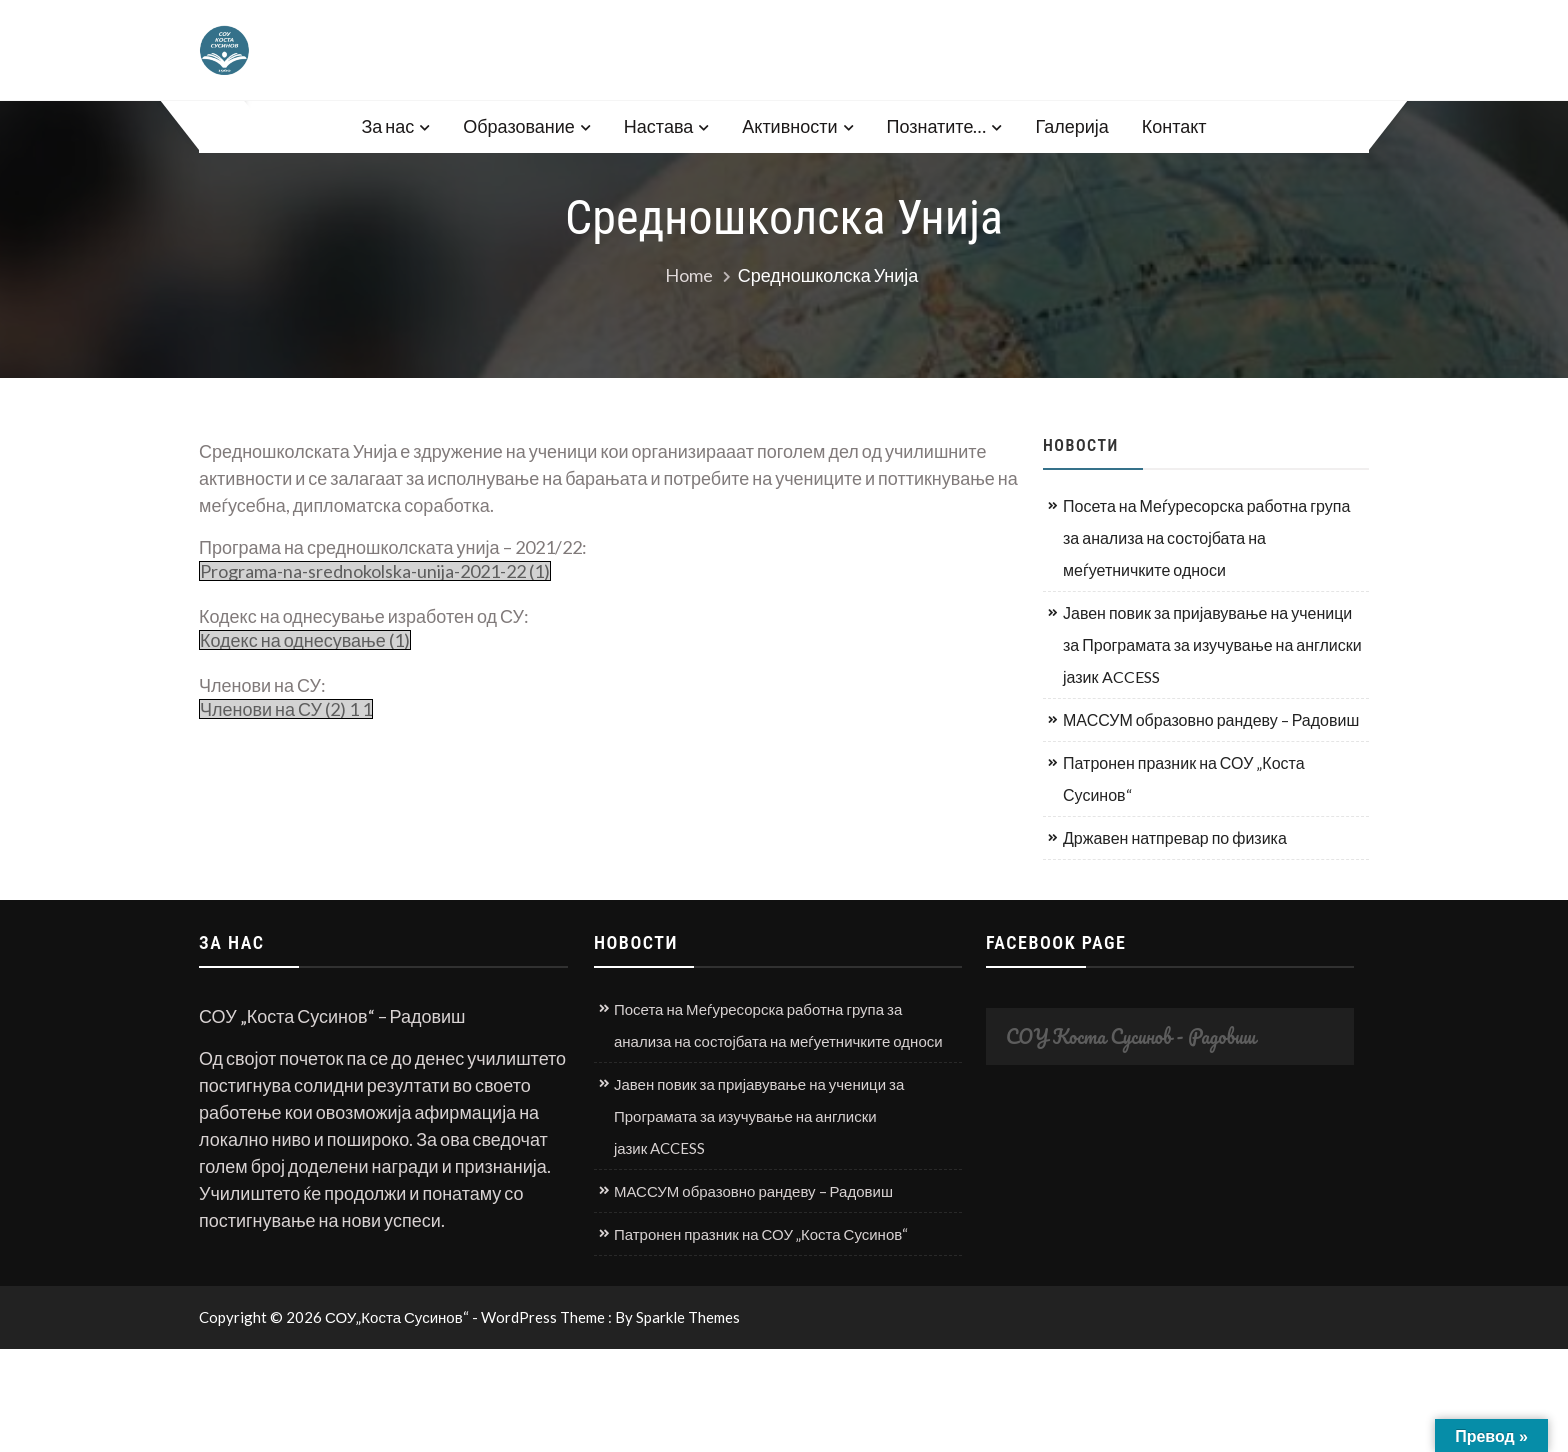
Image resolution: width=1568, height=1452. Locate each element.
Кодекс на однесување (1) (305, 640)
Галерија (1071, 126)
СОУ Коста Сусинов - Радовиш (1131, 1036)
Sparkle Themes (688, 1317)
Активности (789, 126)
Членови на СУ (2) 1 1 (286, 709)
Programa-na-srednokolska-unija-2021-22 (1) (375, 571)
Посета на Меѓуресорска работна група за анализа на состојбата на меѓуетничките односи (1206, 537)
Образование (519, 126)
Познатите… (937, 126)
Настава (658, 126)
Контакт (1174, 126)
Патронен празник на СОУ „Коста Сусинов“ (1184, 778)
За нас (387, 126)
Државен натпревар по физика (1175, 837)
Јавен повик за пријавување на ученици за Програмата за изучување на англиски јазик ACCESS (1212, 644)
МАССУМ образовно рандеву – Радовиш (1211, 719)
